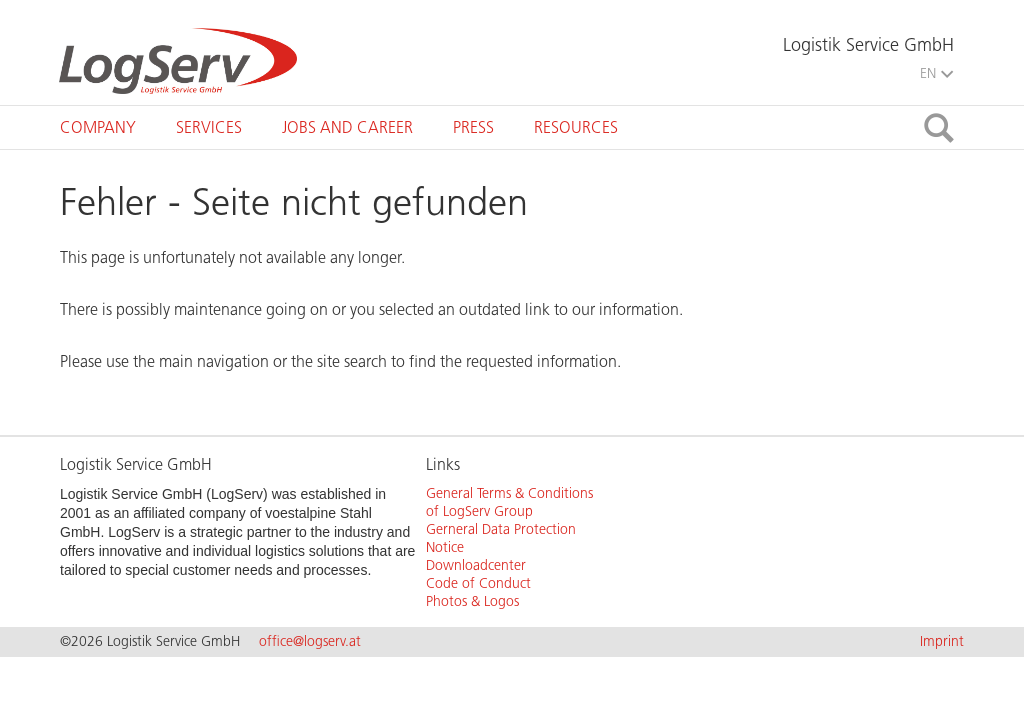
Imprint (942, 641)
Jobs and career (347, 127)
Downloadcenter (476, 565)
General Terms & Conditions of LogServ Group (509, 502)
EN (936, 73)
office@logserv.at (310, 641)
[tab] (98, 127)
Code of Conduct (478, 583)
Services (209, 127)
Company (98, 127)
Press (473, 127)
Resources (576, 127)
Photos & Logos (472, 601)
